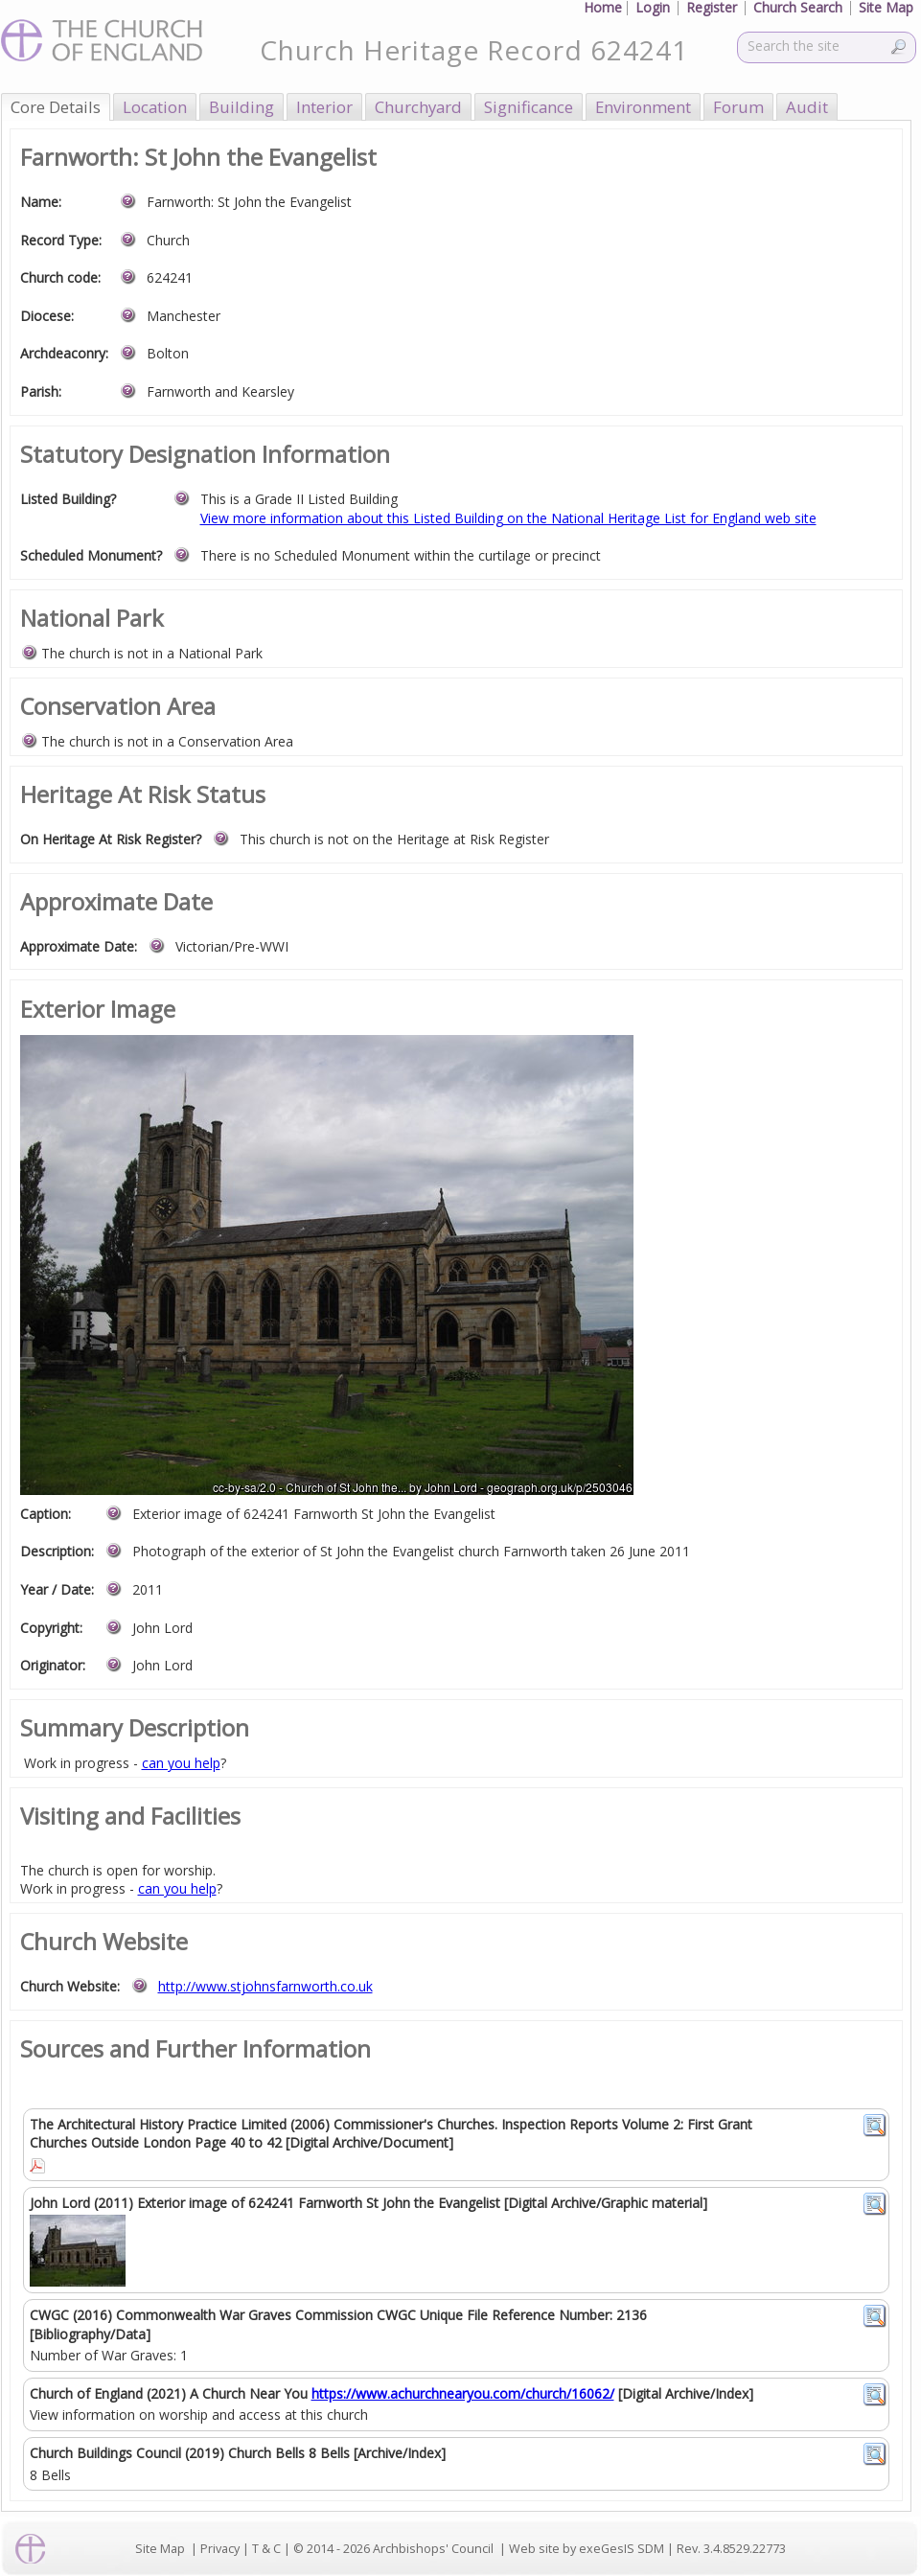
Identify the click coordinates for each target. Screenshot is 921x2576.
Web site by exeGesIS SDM (586, 2549)
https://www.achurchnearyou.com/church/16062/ (462, 2393)
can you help (181, 1763)
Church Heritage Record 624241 (474, 50)
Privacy (220, 2549)
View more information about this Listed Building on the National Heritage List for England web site (508, 518)
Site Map (160, 2549)
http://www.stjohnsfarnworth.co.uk (265, 1986)
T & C (266, 2549)
